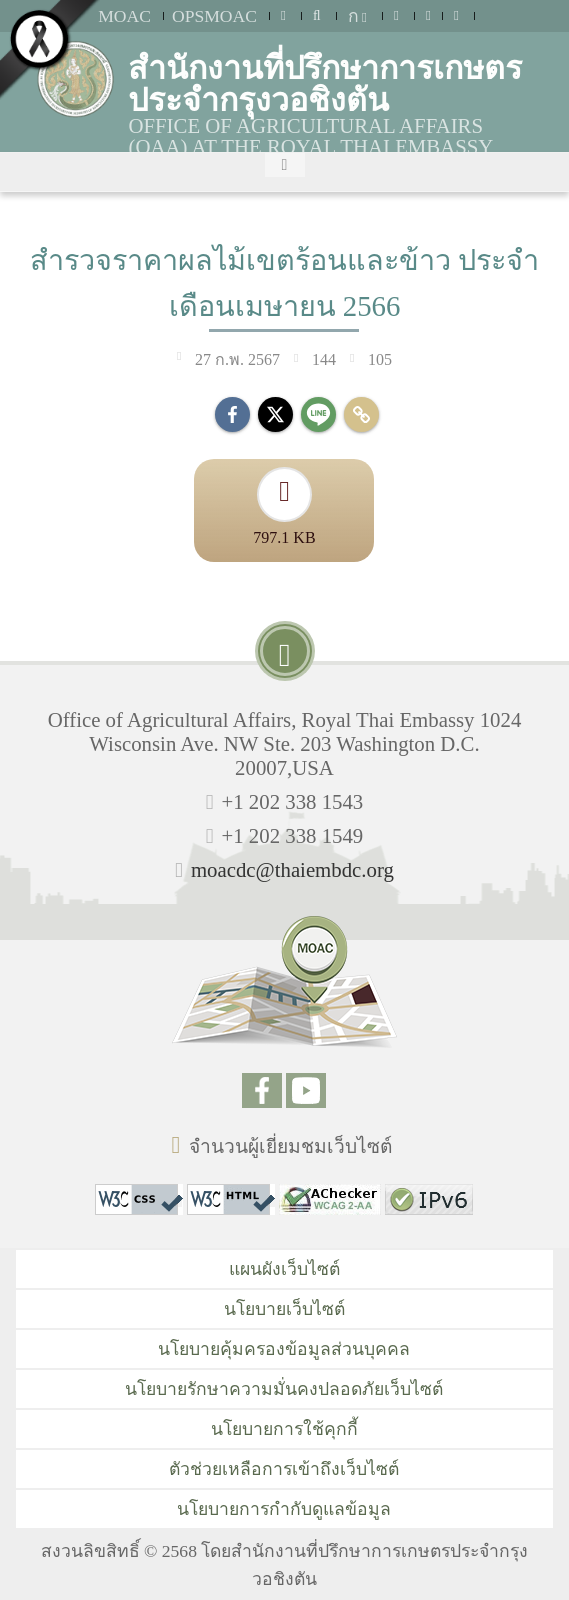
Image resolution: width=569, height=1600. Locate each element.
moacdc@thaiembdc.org (292, 869)
